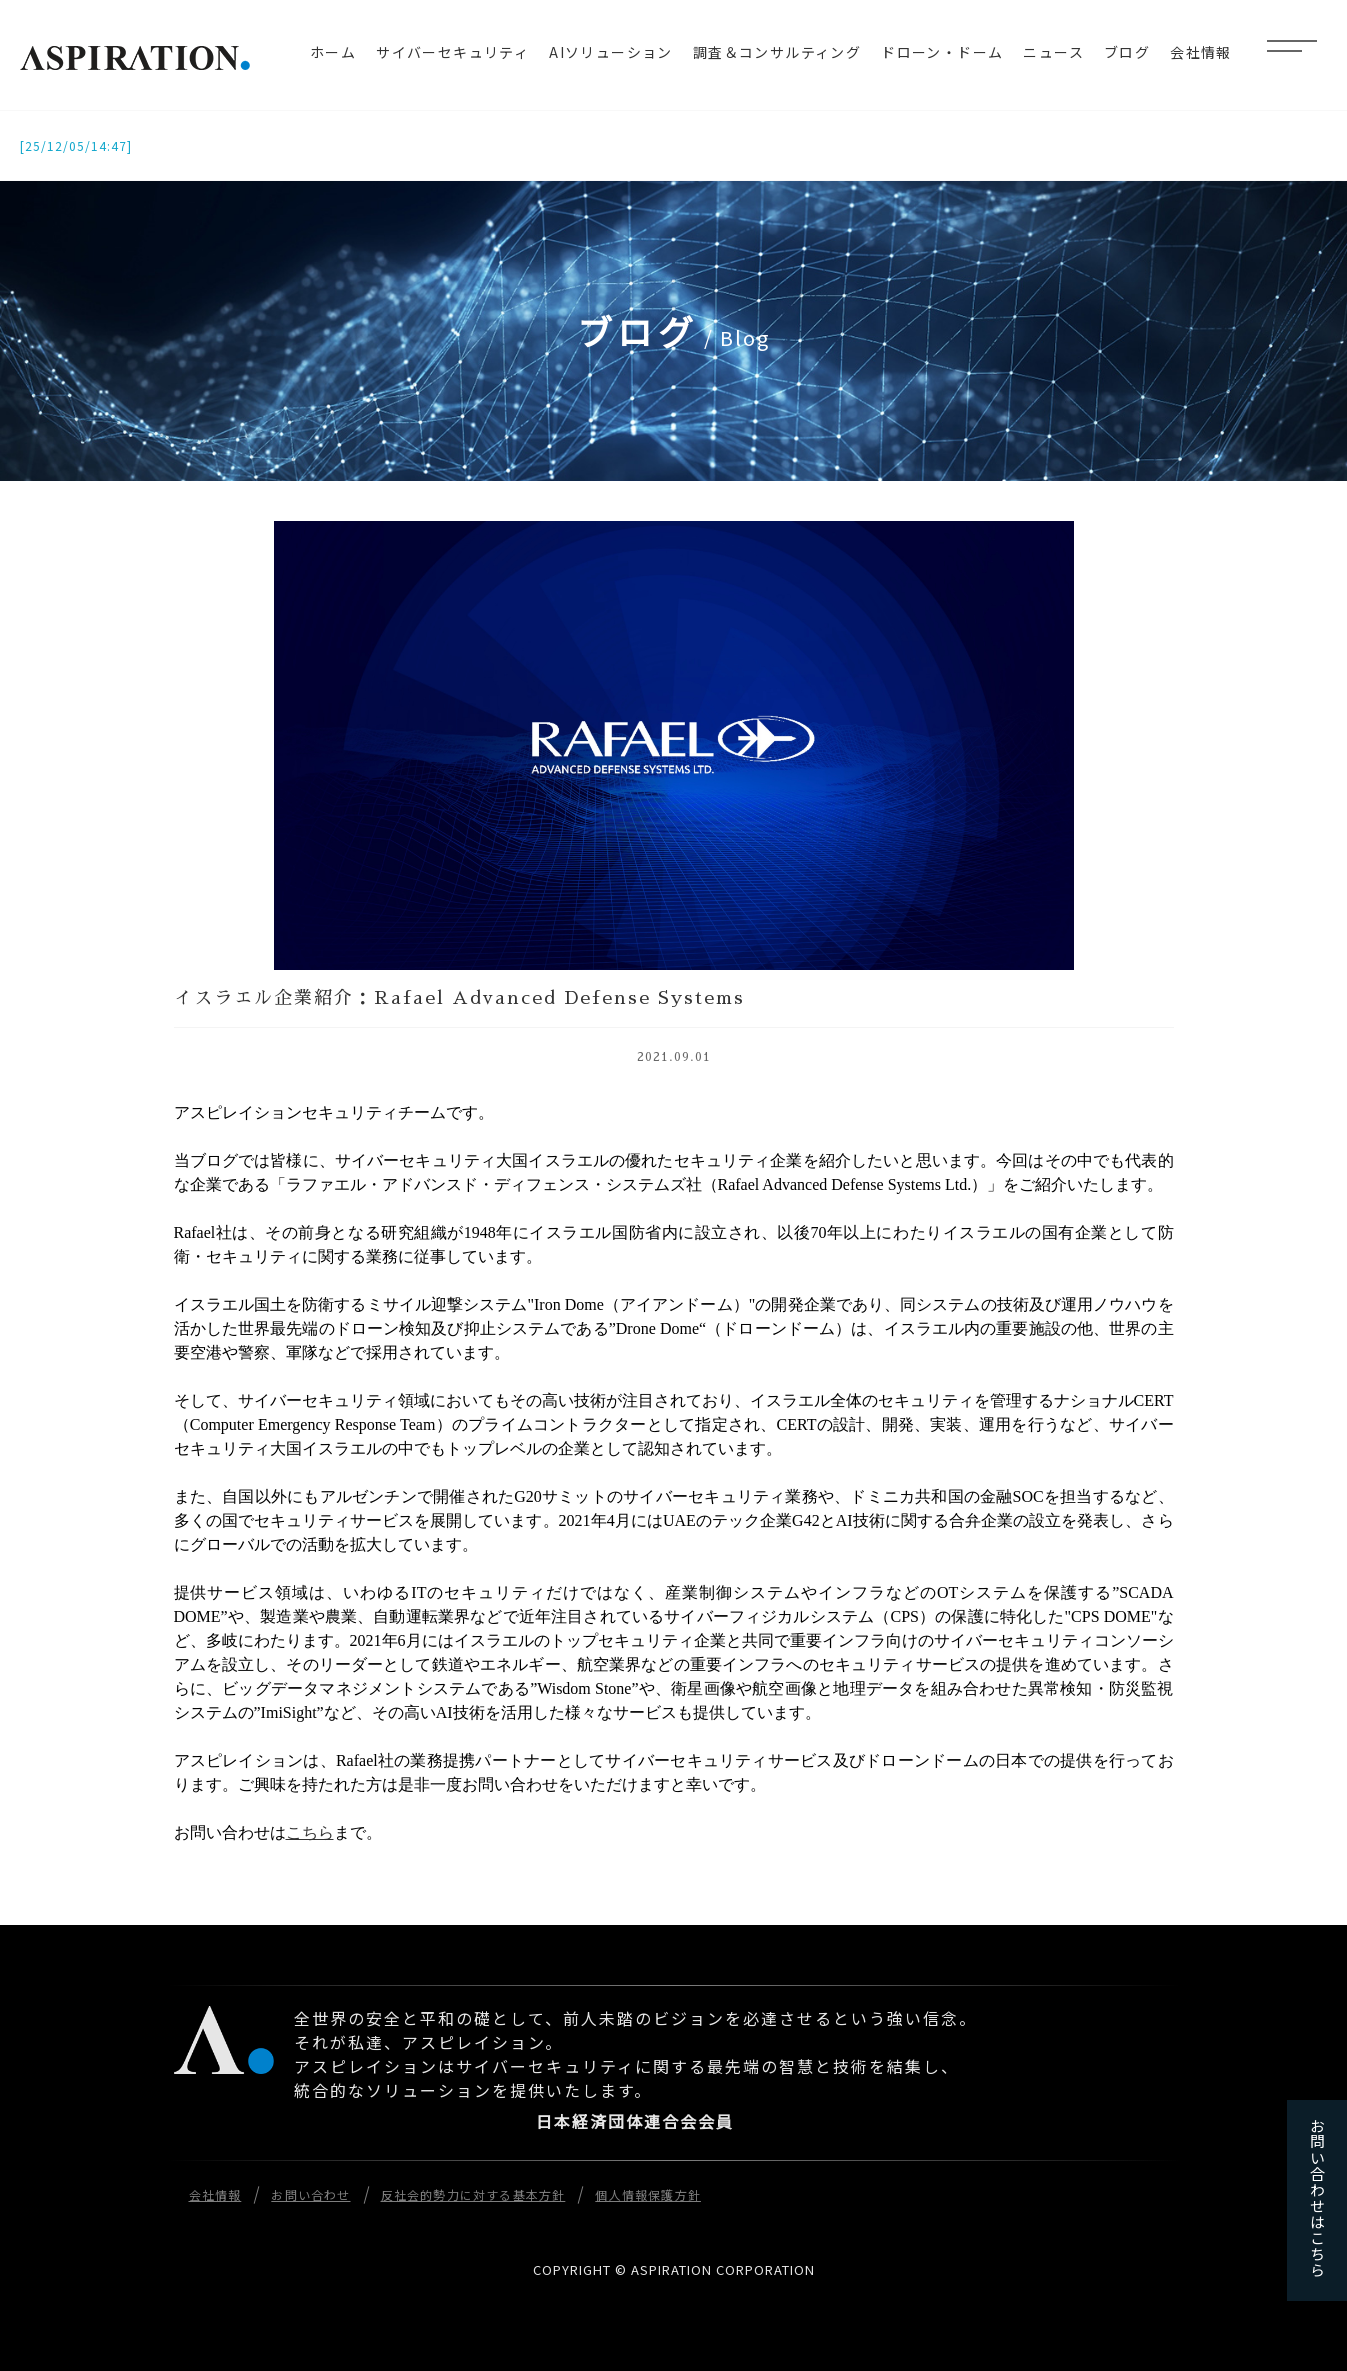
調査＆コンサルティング (777, 52)
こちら (310, 1832)
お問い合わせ (310, 2194)
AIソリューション (611, 52)
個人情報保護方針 (648, 2194)
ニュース (1053, 52)
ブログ (1127, 52)
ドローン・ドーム (942, 52)
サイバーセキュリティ (452, 52)
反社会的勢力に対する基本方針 (473, 2194)
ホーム (333, 52)
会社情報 (1201, 52)
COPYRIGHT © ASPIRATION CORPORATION (674, 2269)
